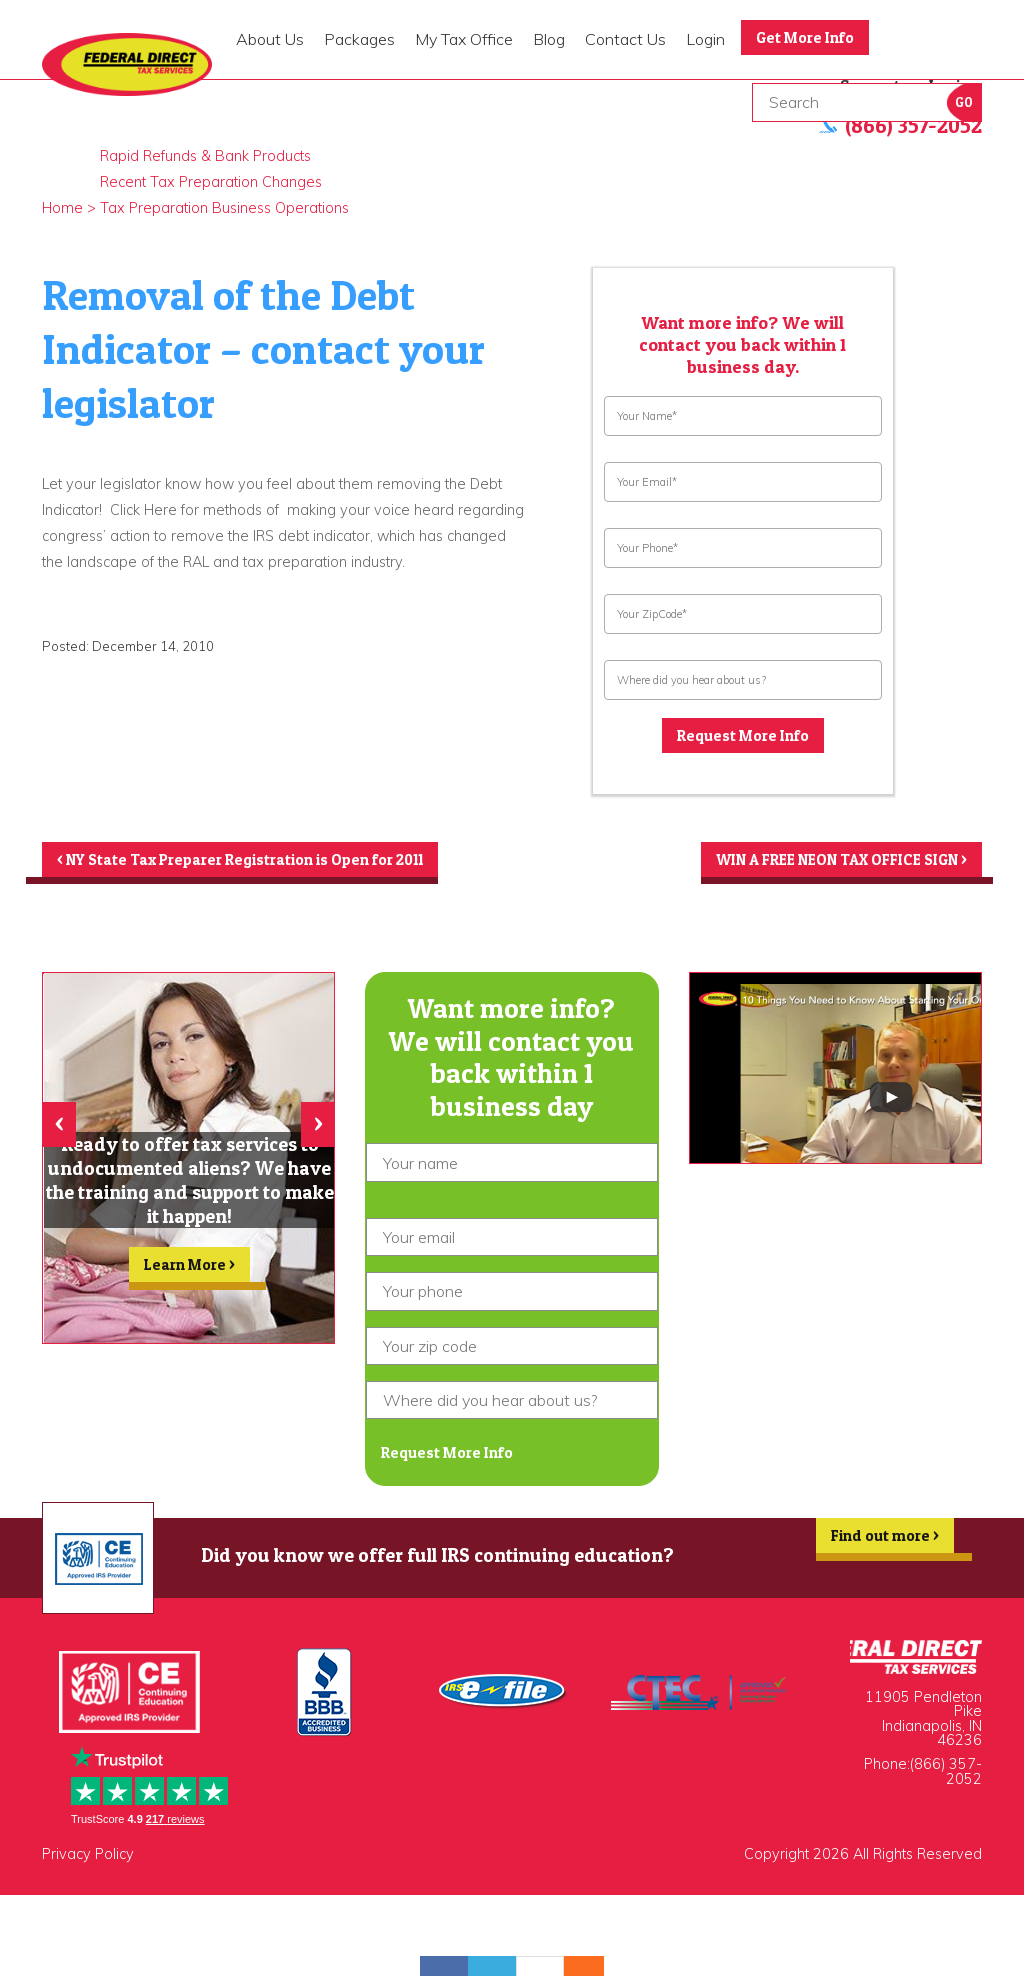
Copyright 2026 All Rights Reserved (863, 1863)
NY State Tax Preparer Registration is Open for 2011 (251, 863)
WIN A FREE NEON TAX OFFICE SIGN (832, 863)
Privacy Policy (88, 1863)
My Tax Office (464, 39)
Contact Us (625, 39)
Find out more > (881, 1549)
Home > (69, 208)
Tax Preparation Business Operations (224, 208)
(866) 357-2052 (946, 1780)
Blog (549, 39)
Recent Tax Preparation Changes (211, 182)
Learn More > (190, 1275)
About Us (270, 39)
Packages (359, 39)
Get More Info (808, 38)
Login (705, 39)
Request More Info (743, 737)
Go (964, 102)
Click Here (145, 510)
